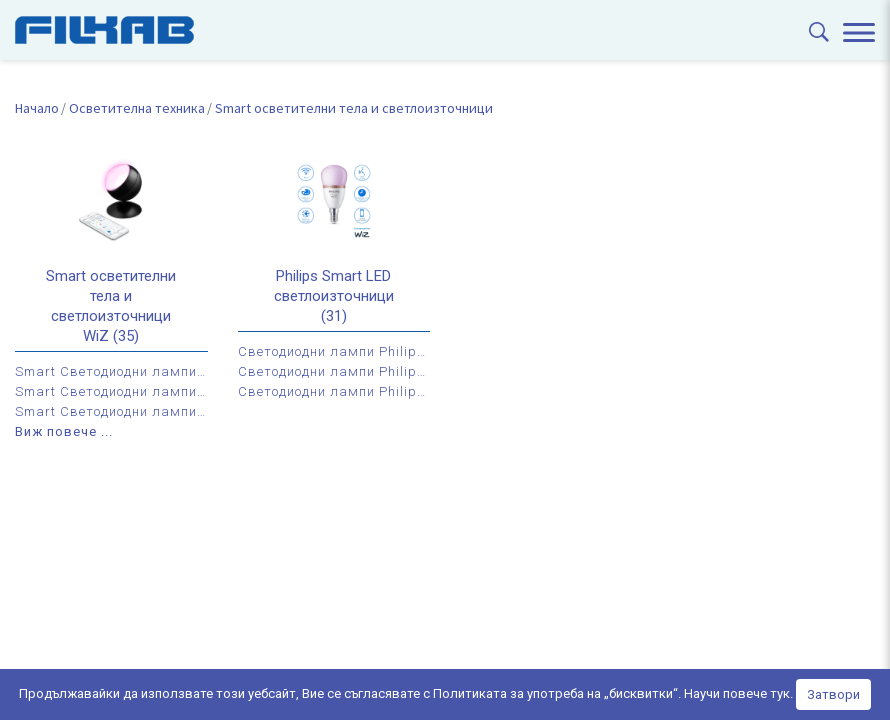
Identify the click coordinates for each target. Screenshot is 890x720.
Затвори (833, 694)
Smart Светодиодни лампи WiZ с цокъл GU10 (111, 411)
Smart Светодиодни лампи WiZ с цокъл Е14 (111, 371)
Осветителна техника (137, 108)
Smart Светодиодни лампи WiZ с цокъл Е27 (111, 391)
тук (780, 693)
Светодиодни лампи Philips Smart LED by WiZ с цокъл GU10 (334, 391)
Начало (37, 108)
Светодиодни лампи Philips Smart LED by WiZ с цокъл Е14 (334, 351)
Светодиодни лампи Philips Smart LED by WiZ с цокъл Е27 (334, 371)
